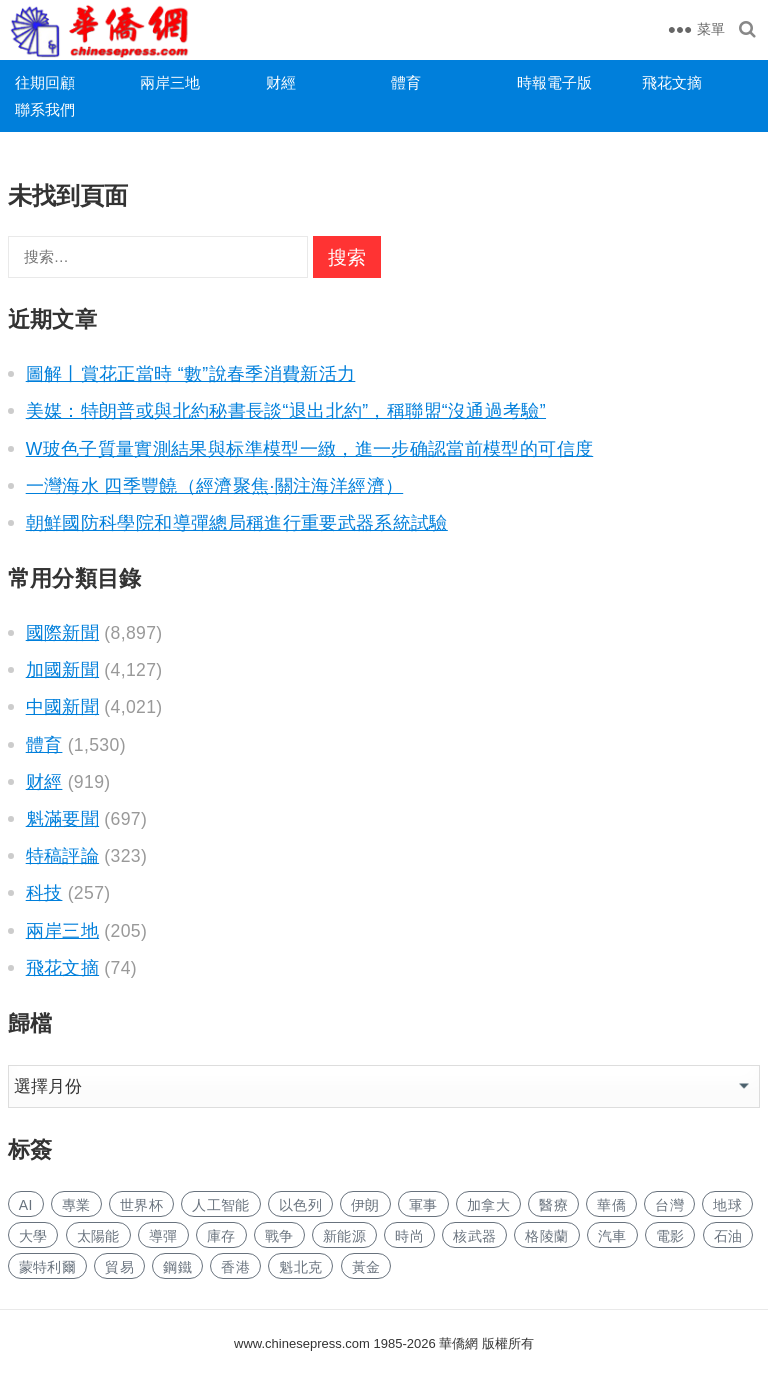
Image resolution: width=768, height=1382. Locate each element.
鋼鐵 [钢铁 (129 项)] (177, 1267)
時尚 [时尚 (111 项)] (409, 1236)
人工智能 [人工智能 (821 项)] (220, 1205)
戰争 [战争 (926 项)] (279, 1236)
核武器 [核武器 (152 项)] (474, 1236)
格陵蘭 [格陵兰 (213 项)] (546, 1236)
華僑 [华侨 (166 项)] (611, 1205)
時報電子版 (554, 82)
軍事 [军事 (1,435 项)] (423, 1205)
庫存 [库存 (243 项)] (221, 1236)
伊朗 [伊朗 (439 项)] (365, 1205)
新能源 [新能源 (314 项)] (344, 1236)
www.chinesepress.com (302, 1343)
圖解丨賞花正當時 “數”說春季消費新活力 (191, 374)
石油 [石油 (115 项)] (728, 1236)
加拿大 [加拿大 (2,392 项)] (488, 1205)
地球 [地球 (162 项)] (727, 1205)
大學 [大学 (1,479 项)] (33, 1236)
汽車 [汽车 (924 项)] (612, 1236)
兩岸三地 (170, 82)
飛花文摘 (672, 82)
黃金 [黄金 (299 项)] (366, 1267)
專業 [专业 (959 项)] (76, 1205)
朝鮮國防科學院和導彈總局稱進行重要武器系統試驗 (237, 523)
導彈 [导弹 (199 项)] (163, 1236)
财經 (281, 82)
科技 (44, 893)
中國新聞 (62, 707)
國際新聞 (62, 633)
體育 (406, 82)
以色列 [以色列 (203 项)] (300, 1205)
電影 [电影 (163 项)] (670, 1236)
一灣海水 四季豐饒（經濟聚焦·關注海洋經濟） (215, 486)
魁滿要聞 (62, 819)
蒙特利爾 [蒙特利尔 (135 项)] (47, 1267)
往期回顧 (45, 82)
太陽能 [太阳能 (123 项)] (98, 1236)
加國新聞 (62, 670)
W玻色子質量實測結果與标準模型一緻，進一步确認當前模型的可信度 (310, 449)
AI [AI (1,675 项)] (26, 1205)
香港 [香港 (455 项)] (235, 1267)
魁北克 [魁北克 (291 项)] (300, 1267)
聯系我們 (45, 109)
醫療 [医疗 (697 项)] (553, 1205)
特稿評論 (62, 856)
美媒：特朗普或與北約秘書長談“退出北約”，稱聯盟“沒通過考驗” (286, 411)
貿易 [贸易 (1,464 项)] (119, 1267)
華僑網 (457, 1343)
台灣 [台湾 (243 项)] (669, 1205)
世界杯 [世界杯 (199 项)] (141, 1205)
